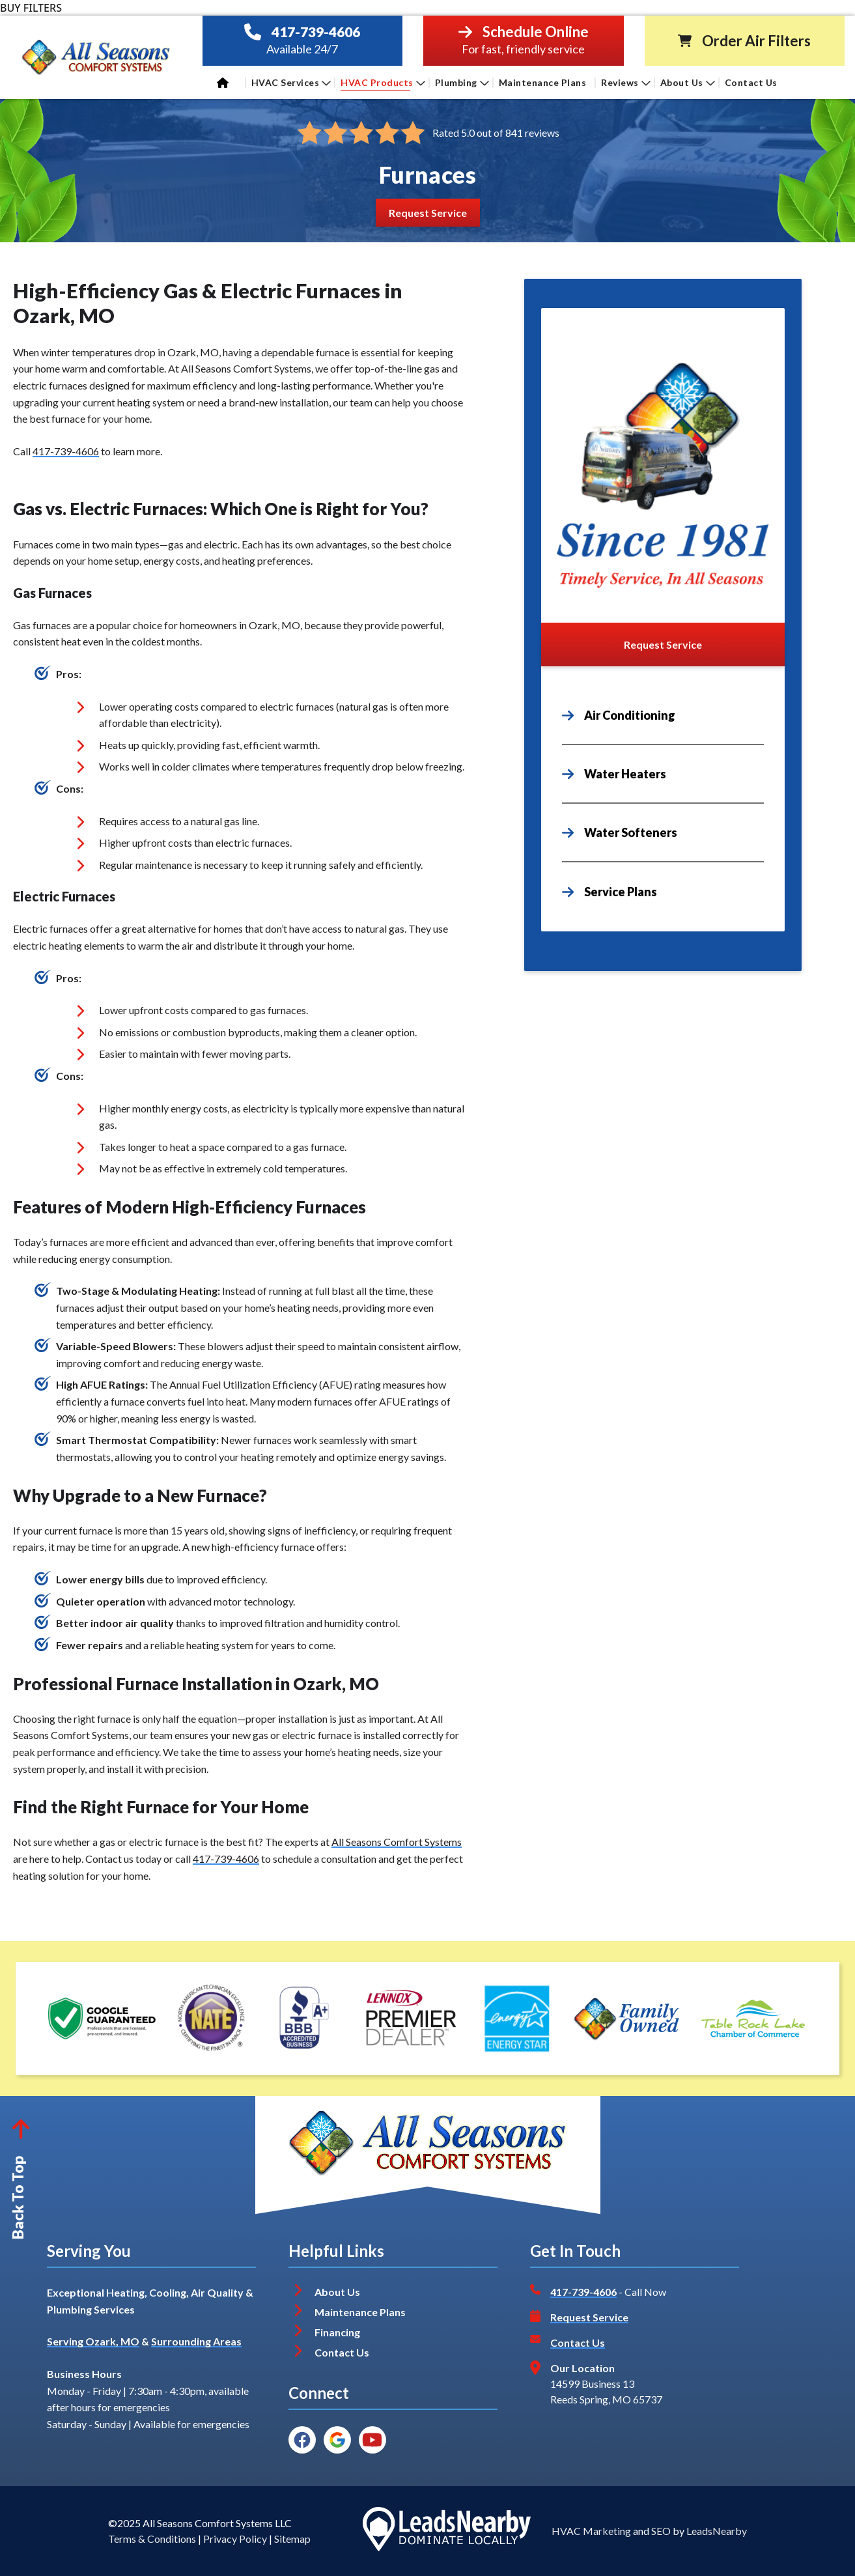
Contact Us (752, 82)
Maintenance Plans (543, 82)
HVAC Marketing (591, 2531)
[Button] (428, 213)
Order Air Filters (756, 41)
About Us (687, 82)
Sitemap (292, 2538)
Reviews (626, 82)
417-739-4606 (316, 32)
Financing (337, 2332)
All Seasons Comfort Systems (396, 1841)
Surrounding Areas (196, 2341)
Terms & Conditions (152, 2538)
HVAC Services (291, 82)
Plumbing (462, 82)
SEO (661, 2531)
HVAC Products (383, 82)
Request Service (589, 2317)
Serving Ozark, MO (93, 2341)
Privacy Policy (235, 2538)
